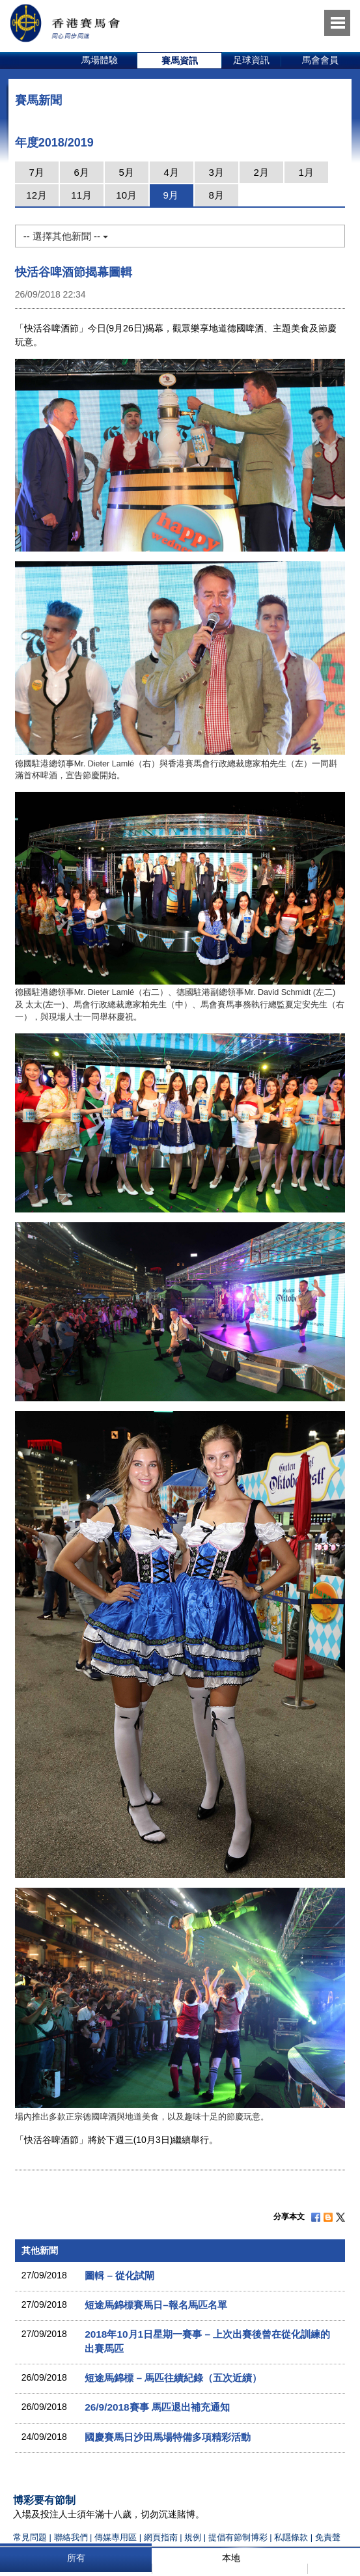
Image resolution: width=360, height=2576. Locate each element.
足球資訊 (251, 60)
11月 (81, 195)
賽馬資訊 (179, 60)
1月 (305, 172)
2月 (260, 172)
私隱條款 (291, 2537)
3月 (215, 172)
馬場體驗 (99, 60)
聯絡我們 (71, 2537)
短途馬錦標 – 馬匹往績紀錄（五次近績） (173, 2377)
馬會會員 (320, 60)
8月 (215, 195)
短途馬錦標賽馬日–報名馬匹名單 (156, 2304)
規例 (194, 2537)
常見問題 (30, 2537)
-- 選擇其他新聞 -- (65, 236)
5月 (125, 172)
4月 (170, 172)
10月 (126, 195)
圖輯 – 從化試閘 (119, 2275)
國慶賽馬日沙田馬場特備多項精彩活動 (168, 2437)
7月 (36, 172)
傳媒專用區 (115, 2537)
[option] (99, 60)
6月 (81, 172)
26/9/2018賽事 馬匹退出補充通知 (157, 2407)
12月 (36, 195)
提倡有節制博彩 (238, 2537)
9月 (170, 195)
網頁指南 (161, 2537)
